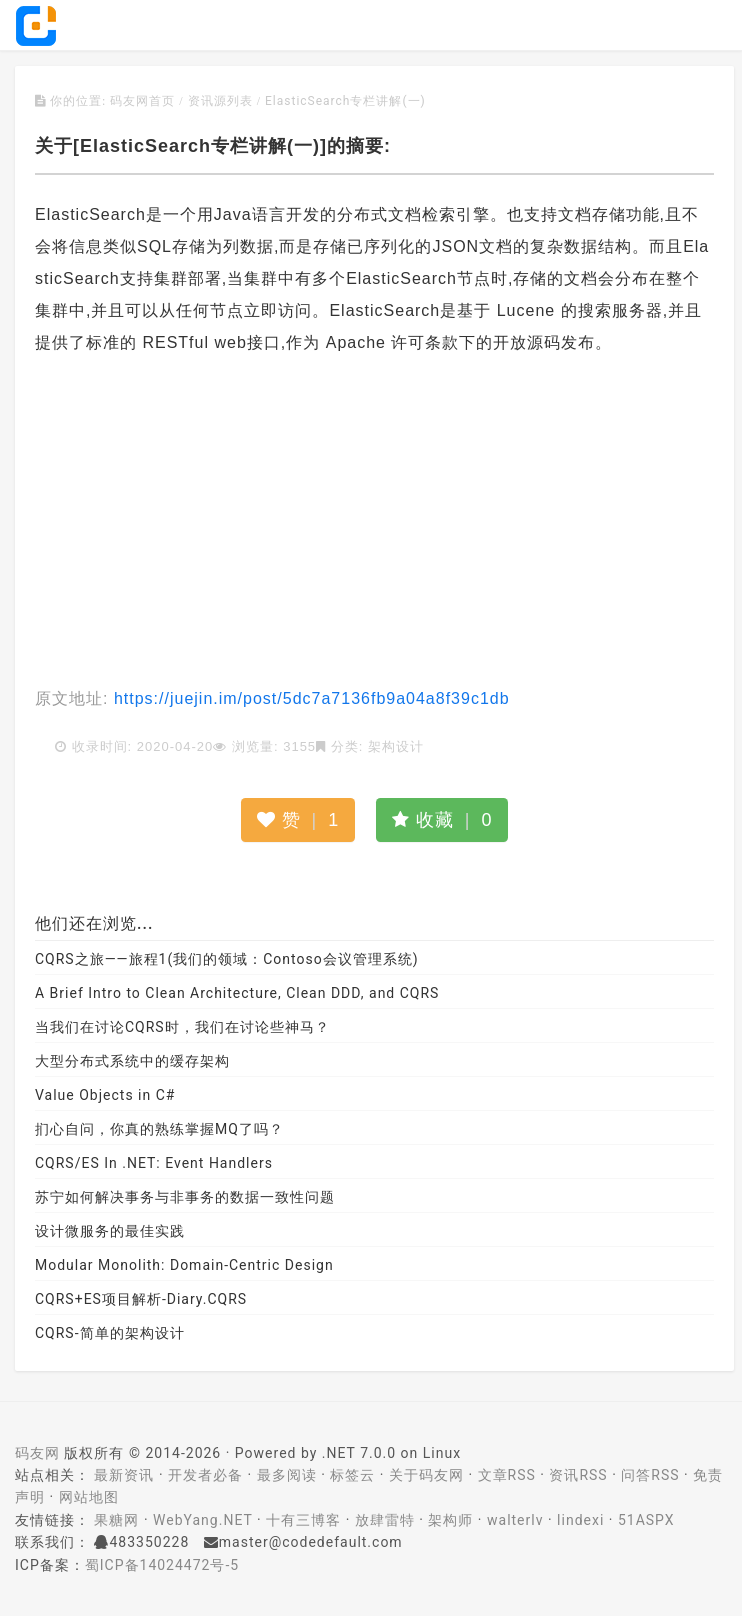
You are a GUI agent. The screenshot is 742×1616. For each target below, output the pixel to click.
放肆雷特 (385, 1520)
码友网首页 (142, 101)
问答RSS (650, 1475)
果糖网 (116, 1520)
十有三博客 (303, 1520)
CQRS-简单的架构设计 (110, 1333)
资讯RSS (578, 1475)
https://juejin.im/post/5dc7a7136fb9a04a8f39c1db (308, 698)
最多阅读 (287, 1475)
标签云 (352, 1475)
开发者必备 (205, 1475)
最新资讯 (124, 1475)
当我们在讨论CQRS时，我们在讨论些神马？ (182, 1027)
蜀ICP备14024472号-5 (162, 1565)
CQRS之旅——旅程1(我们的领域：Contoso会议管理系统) (227, 959)
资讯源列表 (220, 101)
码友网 (37, 1453)
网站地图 (89, 1497)
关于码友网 (426, 1475)
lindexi (580, 1520)
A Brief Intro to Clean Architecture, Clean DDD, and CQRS (237, 993)
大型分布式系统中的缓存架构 (132, 1061)
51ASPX (646, 1520)
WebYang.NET (202, 1520)
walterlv (515, 1520)
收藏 (442, 820)
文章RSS (507, 1475)
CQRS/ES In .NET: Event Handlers (154, 1163)
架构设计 (396, 746)
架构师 (450, 1520)
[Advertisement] (374, 523)
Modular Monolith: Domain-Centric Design (184, 1265)
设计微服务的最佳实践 (110, 1231)
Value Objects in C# (105, 1095)
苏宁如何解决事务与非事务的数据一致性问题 (185, 1197)
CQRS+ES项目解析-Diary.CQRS (141, 1299)
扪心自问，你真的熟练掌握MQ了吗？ (159, 1129)
